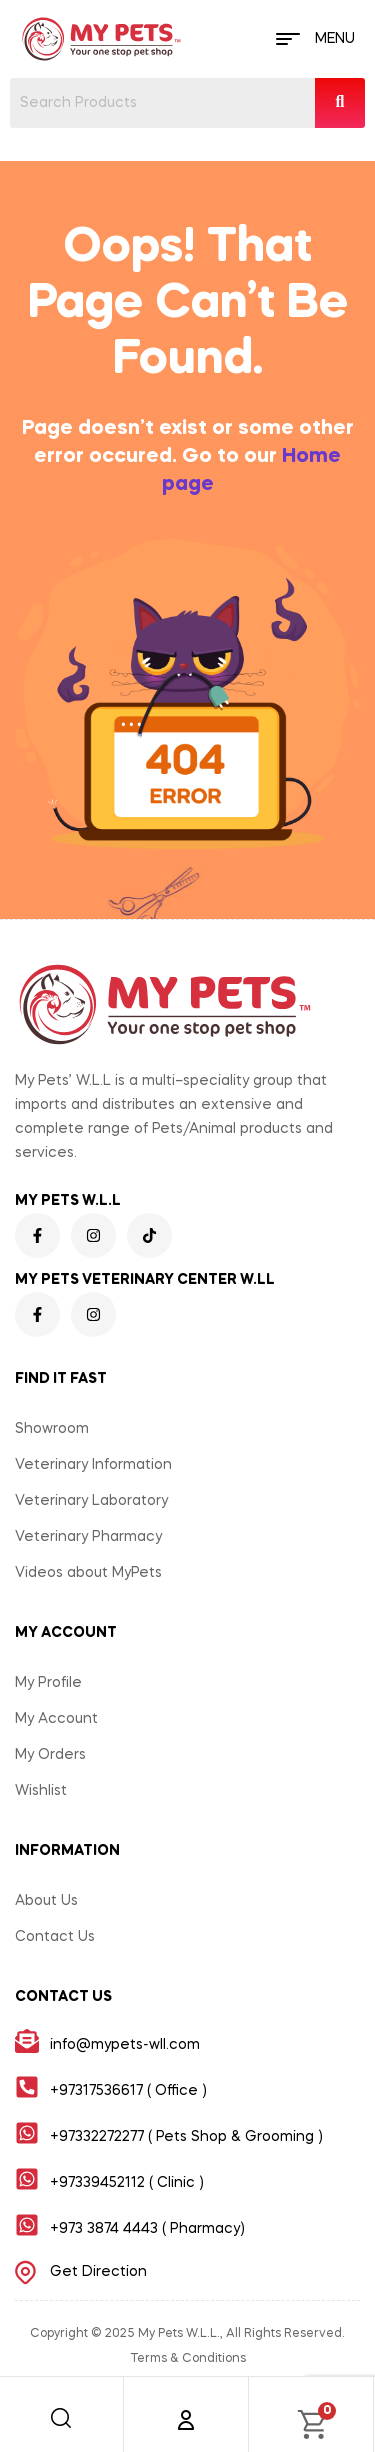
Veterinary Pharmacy (88, 1537)
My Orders (50, 1755)
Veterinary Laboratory (91, 1501)
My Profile (48, 1683)
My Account (56, 1719)
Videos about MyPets (88, 1573)
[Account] (186, 2420)
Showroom (52, 1429)
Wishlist (41, 1791)
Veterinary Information (93, 1465)
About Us (46, 1901)
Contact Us (55, 1937)
